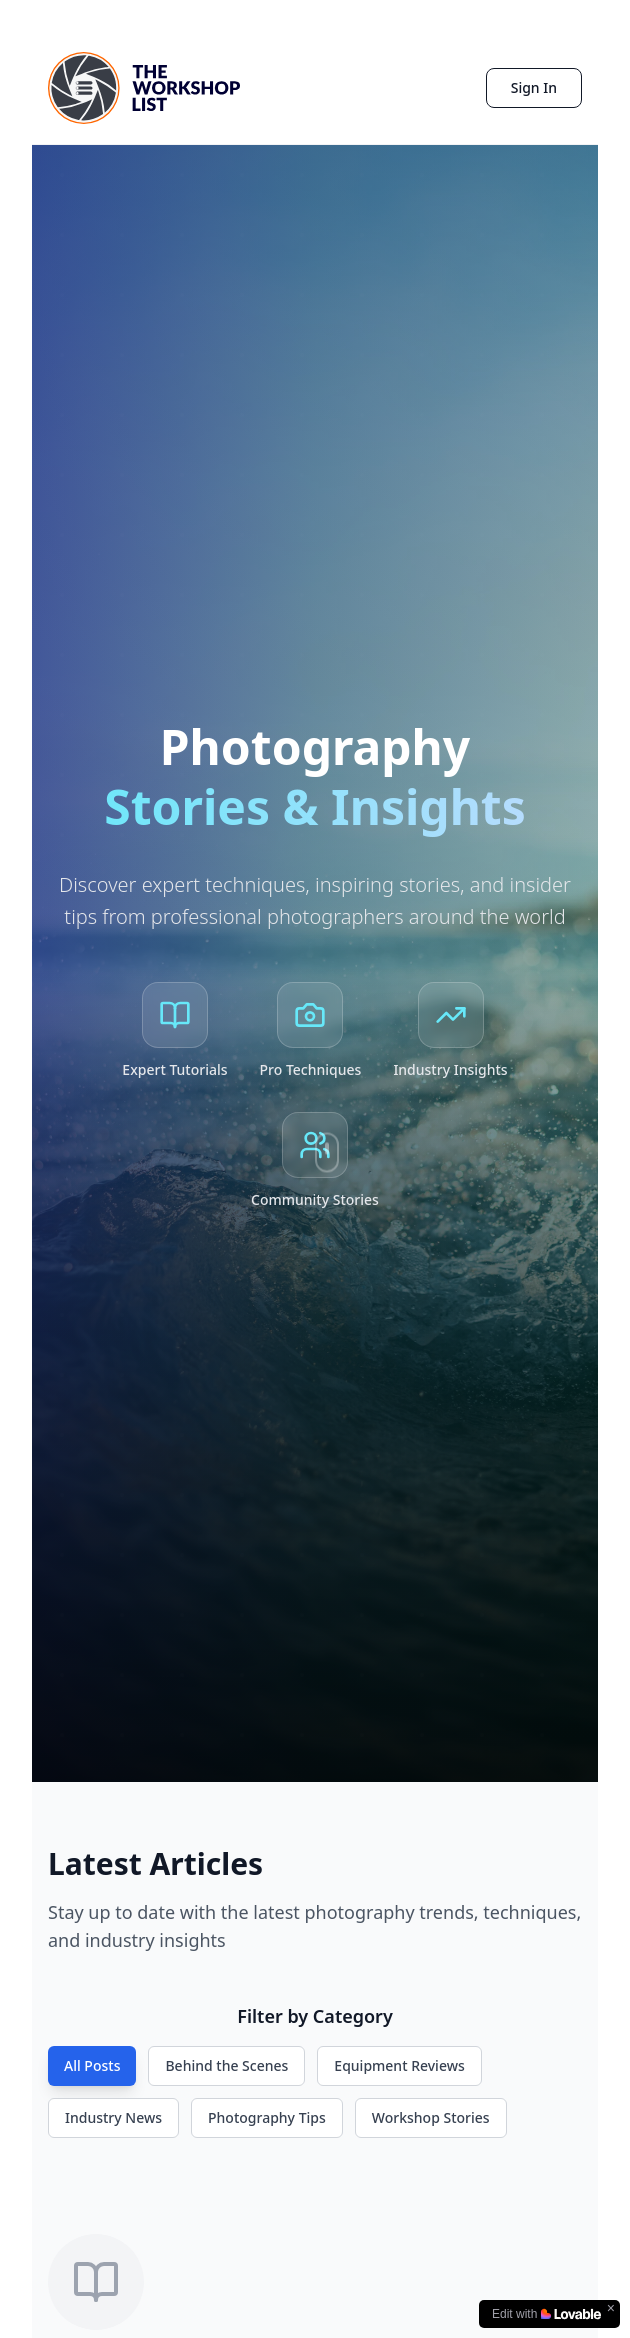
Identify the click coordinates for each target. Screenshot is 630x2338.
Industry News (113, 2117)
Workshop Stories (431, 2117)
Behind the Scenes (226, 2065)
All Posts (92, 2065)
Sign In (534, 87)
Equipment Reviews (399, 2065)
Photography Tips (267, 2117)
